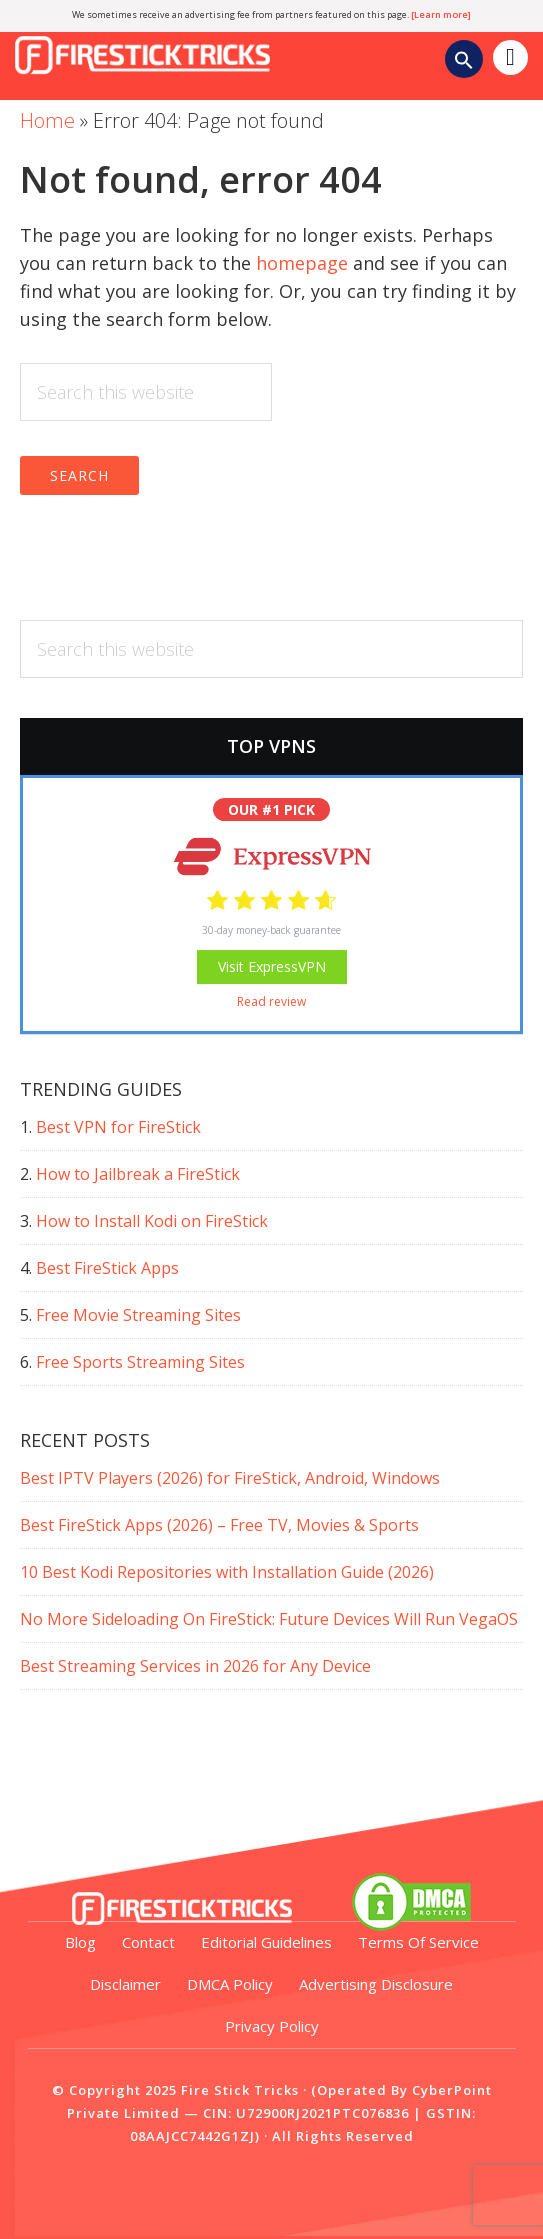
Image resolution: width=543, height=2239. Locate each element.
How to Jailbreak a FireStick (138, 1174)
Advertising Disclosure (376, 1984)
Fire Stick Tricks (155, 38)
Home (47, 120)
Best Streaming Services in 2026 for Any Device (195, 1666)
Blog (80, 1942)
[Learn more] (441, 14)
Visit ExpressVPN (272, 966)
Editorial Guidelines (266, 1942)
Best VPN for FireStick (118, 1127)
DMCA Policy (230, 1984)
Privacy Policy (272, 2026)
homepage (302, 263)
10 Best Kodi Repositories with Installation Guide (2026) (227, 1572)
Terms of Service (418, 1942)
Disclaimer (125, 1984)
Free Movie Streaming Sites (138, 1315)
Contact (148, 1942)
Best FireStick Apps (107, 1268)
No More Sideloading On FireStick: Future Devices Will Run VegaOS (269, 1619)
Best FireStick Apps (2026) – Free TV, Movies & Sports (219, 1525)
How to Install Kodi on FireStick (152, 1221)
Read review (271, 1001)
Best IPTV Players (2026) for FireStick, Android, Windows (230, 1478)
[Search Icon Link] (464, 62)
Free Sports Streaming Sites (140, 1362)
